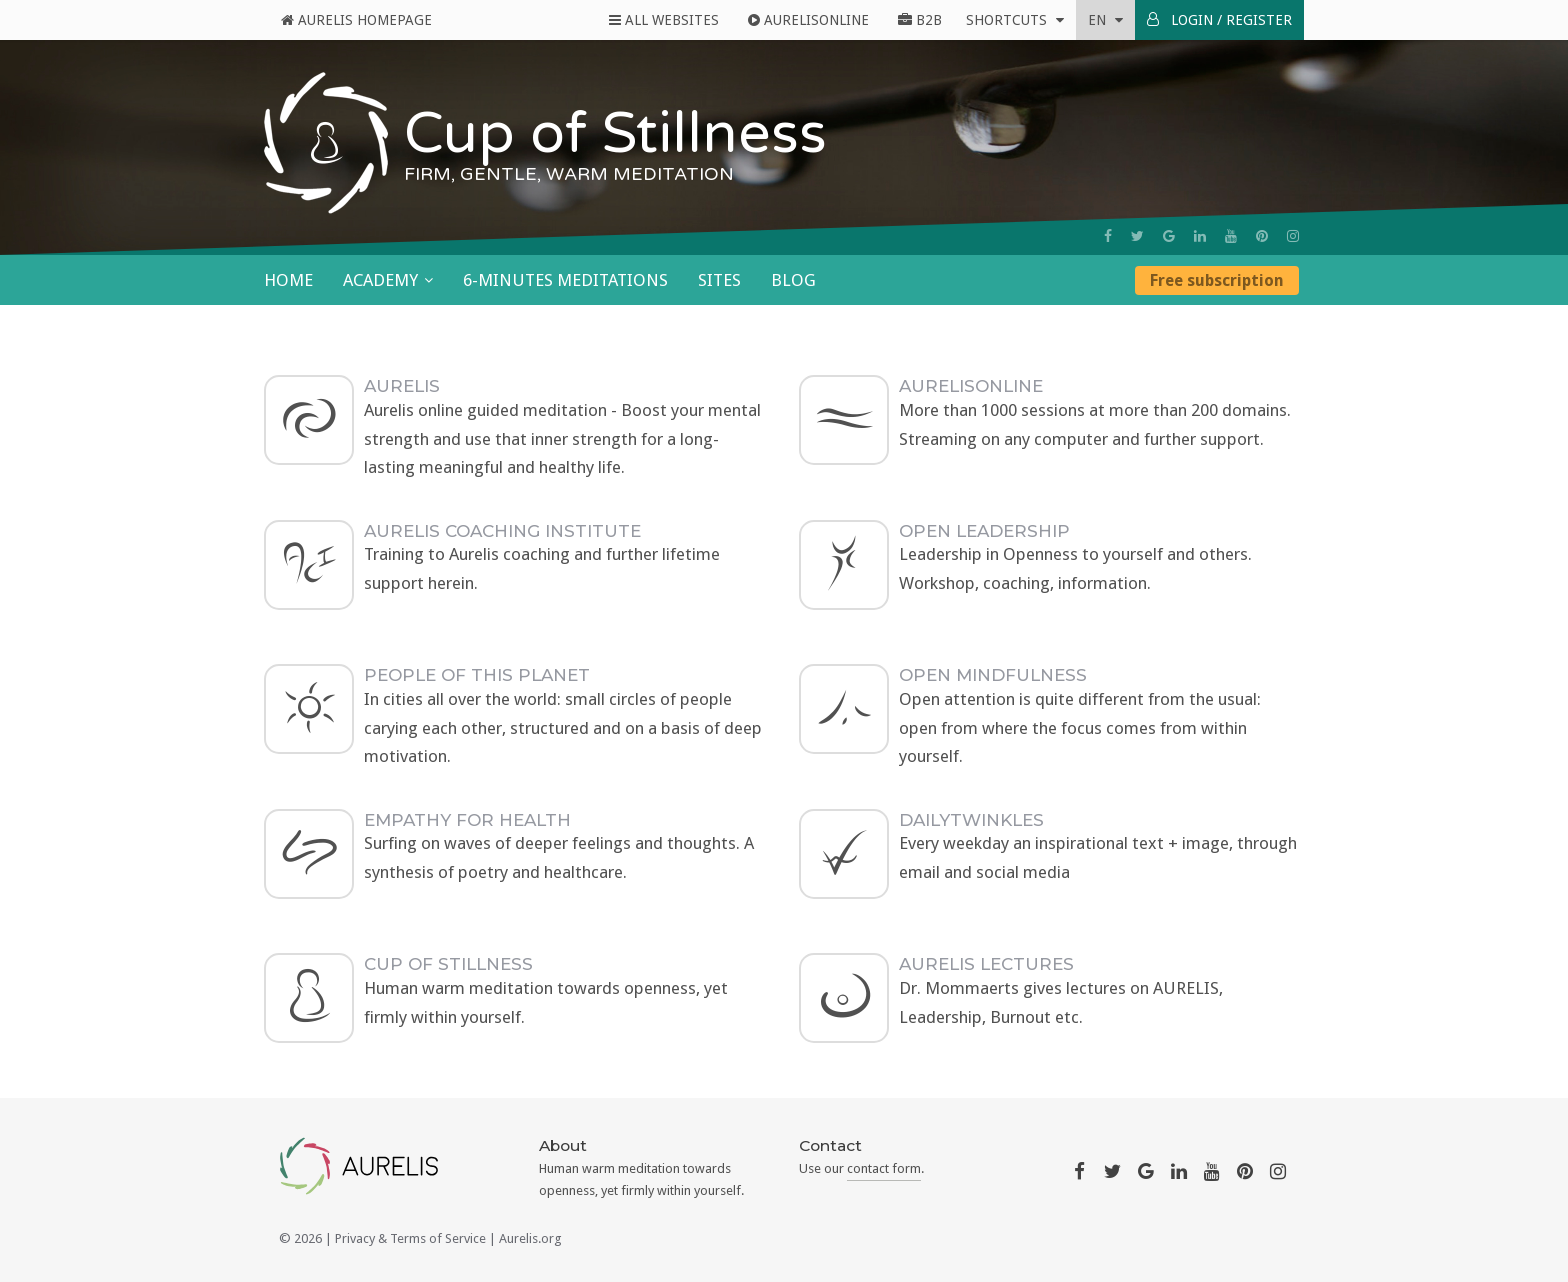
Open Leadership (984, 531)
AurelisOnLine (971, 386)
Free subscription (1217, 280)
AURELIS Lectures (986, 964)
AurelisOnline (808, 20)
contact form (884, 1168)
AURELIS (402, 386)
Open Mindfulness (993, 675)
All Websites (664, 20)
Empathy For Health (467, 820)
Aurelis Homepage (356, 20)
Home (288, 280)
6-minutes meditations (565, 280)
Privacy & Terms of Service (410, 1238)
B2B (920, 20)
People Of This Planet (477, 675)
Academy (380, 280)
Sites (719, 280)
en (1105, 20)
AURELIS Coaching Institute (502, 531)
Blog (793, 280)
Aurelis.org (530, 1238)
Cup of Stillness (448, 964)
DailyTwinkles (971, 820)
